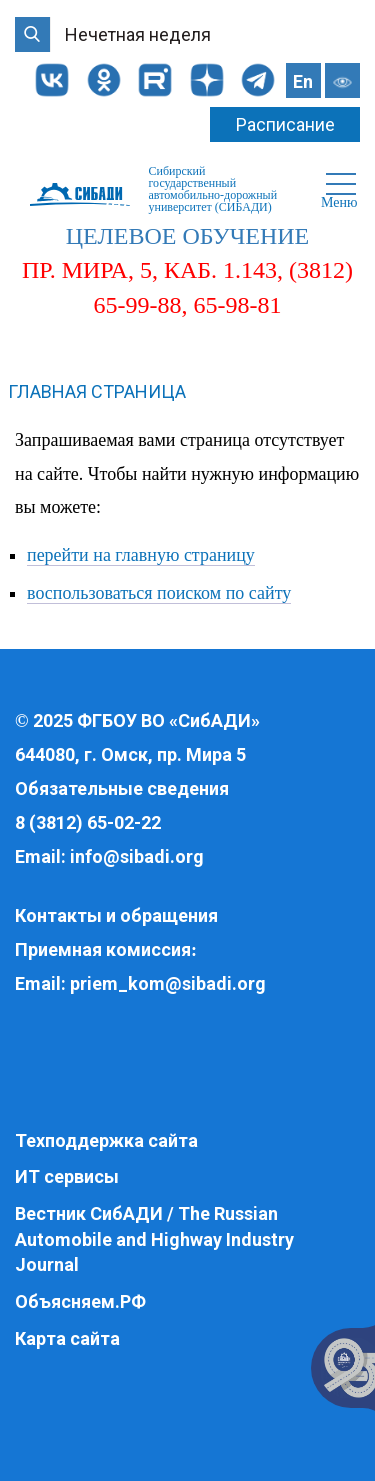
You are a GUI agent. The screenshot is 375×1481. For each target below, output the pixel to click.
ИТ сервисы (67, 1176)
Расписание (285, 124)
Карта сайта (67, 1338)
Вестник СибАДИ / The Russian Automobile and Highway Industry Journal (154, 1239)
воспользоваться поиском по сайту (159, 593)
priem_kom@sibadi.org (168, 983)
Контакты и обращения (116, 915)
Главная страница (97, 391)
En (303, 81)
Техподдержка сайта (106, 1140)
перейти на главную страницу (141, 555)
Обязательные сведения (122, 788)
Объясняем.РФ (80, 1301)
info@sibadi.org (137, 856)
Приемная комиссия (103, 949)
